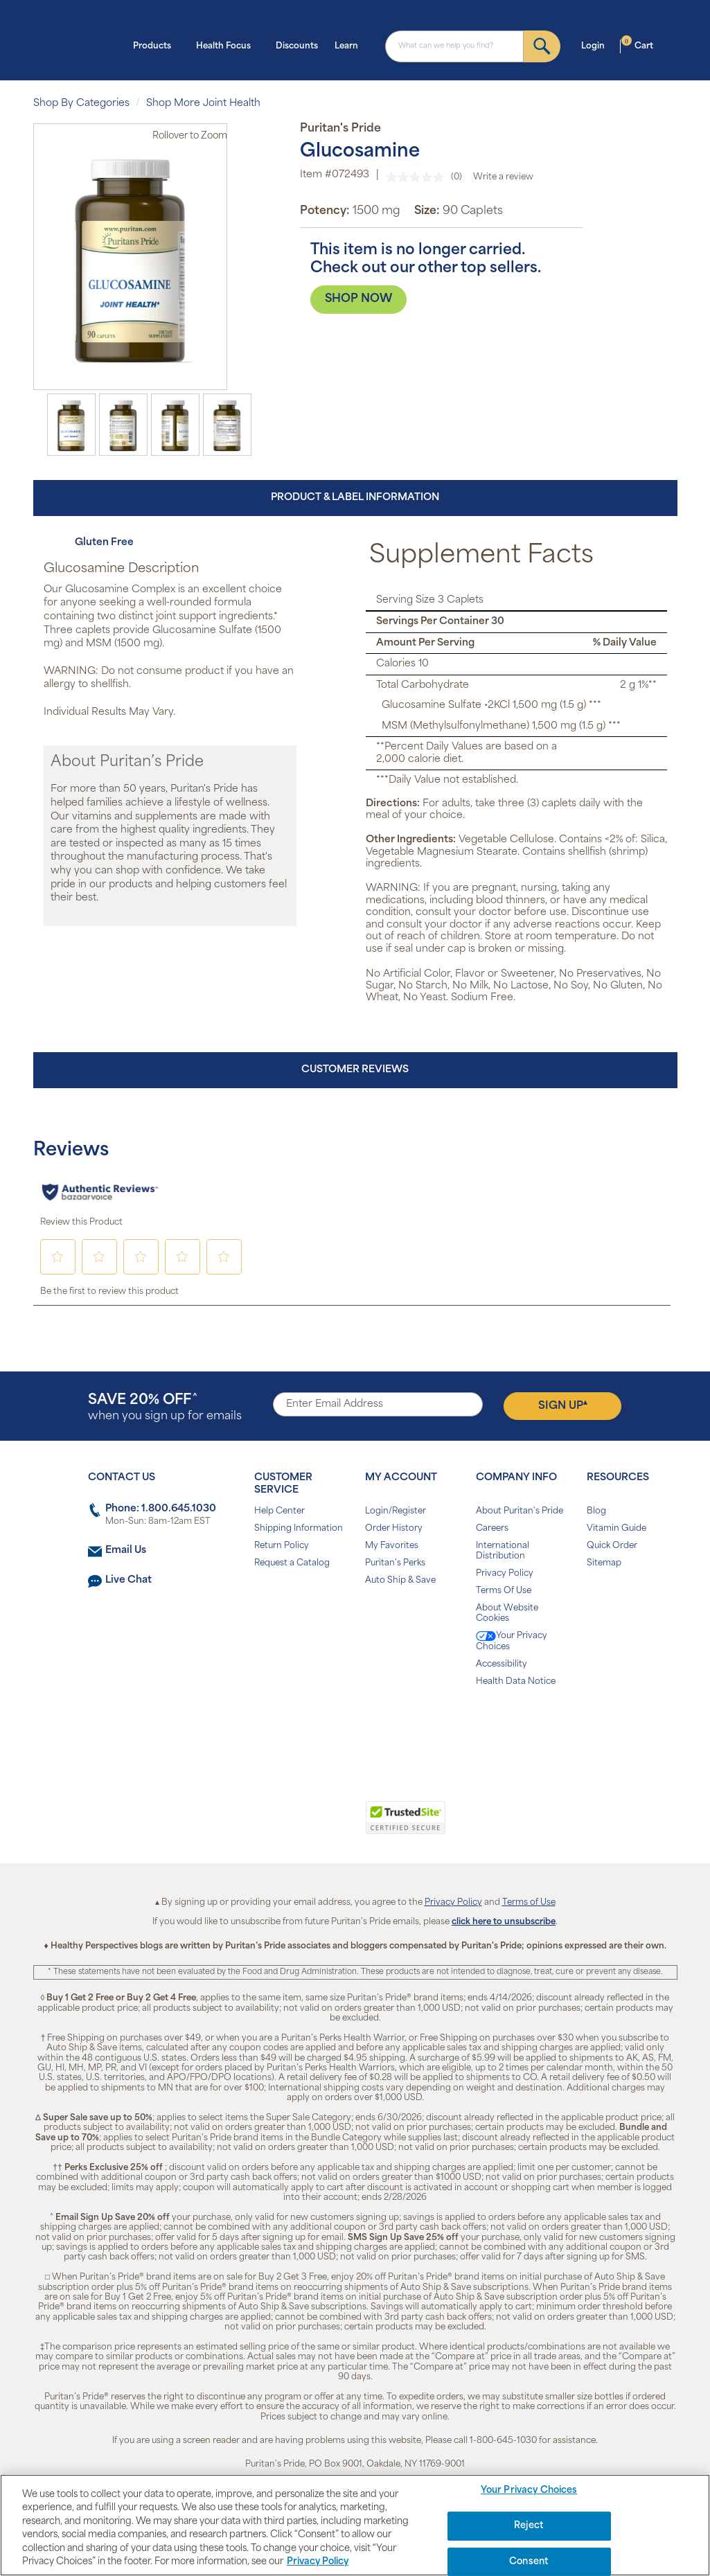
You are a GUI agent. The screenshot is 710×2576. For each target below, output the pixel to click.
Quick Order (612, 1546)
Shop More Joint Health (203, 103)
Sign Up (562, 1405)
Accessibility (501, 1664)
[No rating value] (418, 177)
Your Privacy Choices (511, 1641)
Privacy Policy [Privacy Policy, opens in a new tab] (317, 2561)
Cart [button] (637, 45)
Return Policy (281, 1546)
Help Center (279, 1511)
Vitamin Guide (616, 1529)
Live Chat (128, 1580)
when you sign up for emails (165, 1408)
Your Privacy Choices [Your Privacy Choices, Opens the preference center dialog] (529, 2491)
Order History (394, 1529)
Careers (492, 1529)
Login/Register (395, 1511)
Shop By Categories (81, 103)
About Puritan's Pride (519, 1511)
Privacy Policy (504, 1574)
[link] (298, 1825)
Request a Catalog (292, 1563)
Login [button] (597, 45)
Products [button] (156, 45)
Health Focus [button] (227, 45)
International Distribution (502, 1551)
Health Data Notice (516, 1682)
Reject (529, 2525)
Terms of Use (529, 1903)
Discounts (297, 46)
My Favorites (391, 1546)
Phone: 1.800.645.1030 (160, 1509)
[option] (71, 424)
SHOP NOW (358, 299)
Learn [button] (350, 45)
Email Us (125, 1550)
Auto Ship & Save (400, 1580)
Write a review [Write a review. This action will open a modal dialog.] (503, 177)
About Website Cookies (507, 1613)
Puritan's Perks (395, 1563)
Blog (596, 1511)
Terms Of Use (503, 1591)
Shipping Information (298, 1529)
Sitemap (604, 1563)
